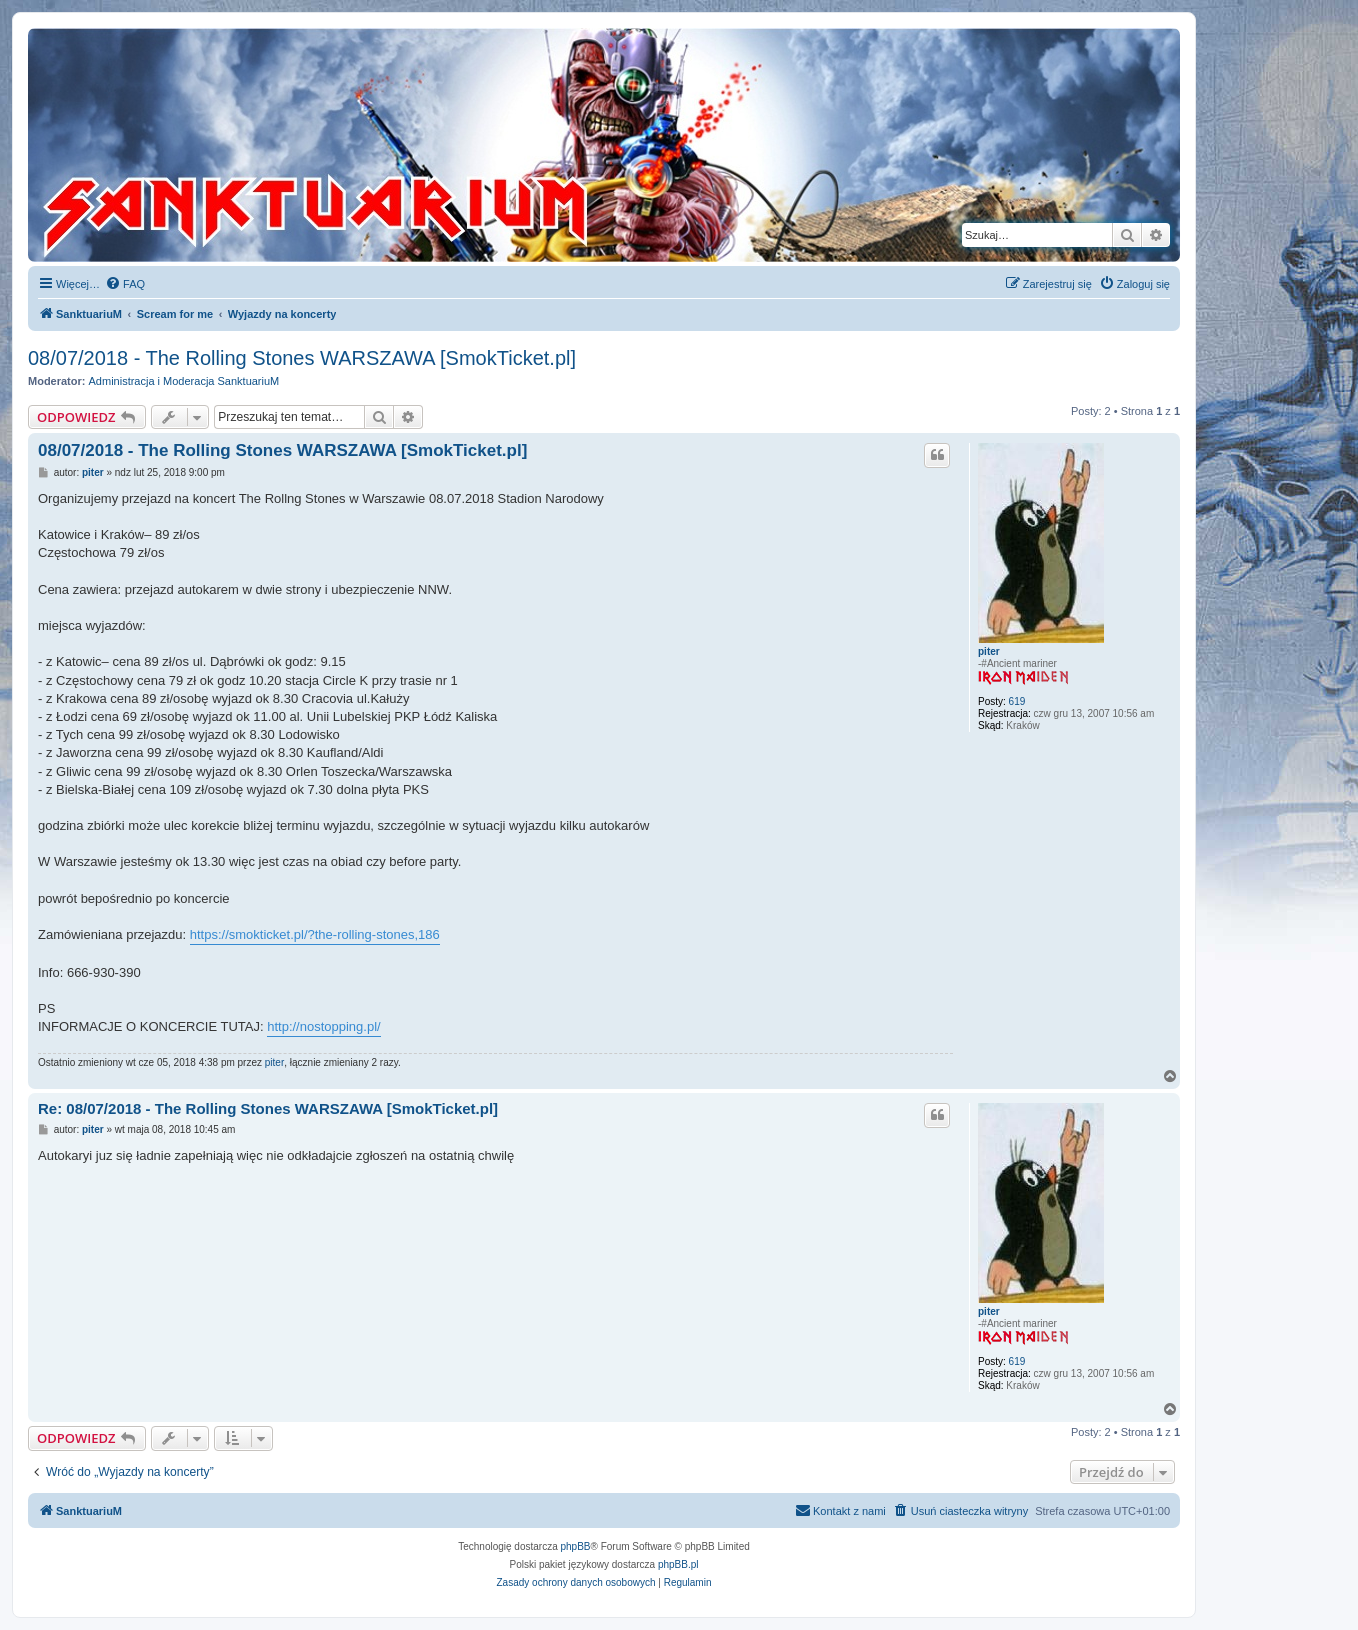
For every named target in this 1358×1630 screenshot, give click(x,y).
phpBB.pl (678, 1564)
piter (989, 651)
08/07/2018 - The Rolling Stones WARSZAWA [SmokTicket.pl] (302, 358)
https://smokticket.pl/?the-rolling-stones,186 (315, 934)
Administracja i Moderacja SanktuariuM (184, 381)
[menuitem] (125, 284)
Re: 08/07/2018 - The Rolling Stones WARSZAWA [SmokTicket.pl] (268, 1108)
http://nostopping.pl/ (323, 1026)
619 (1017, 701)
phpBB (576, 1546)
